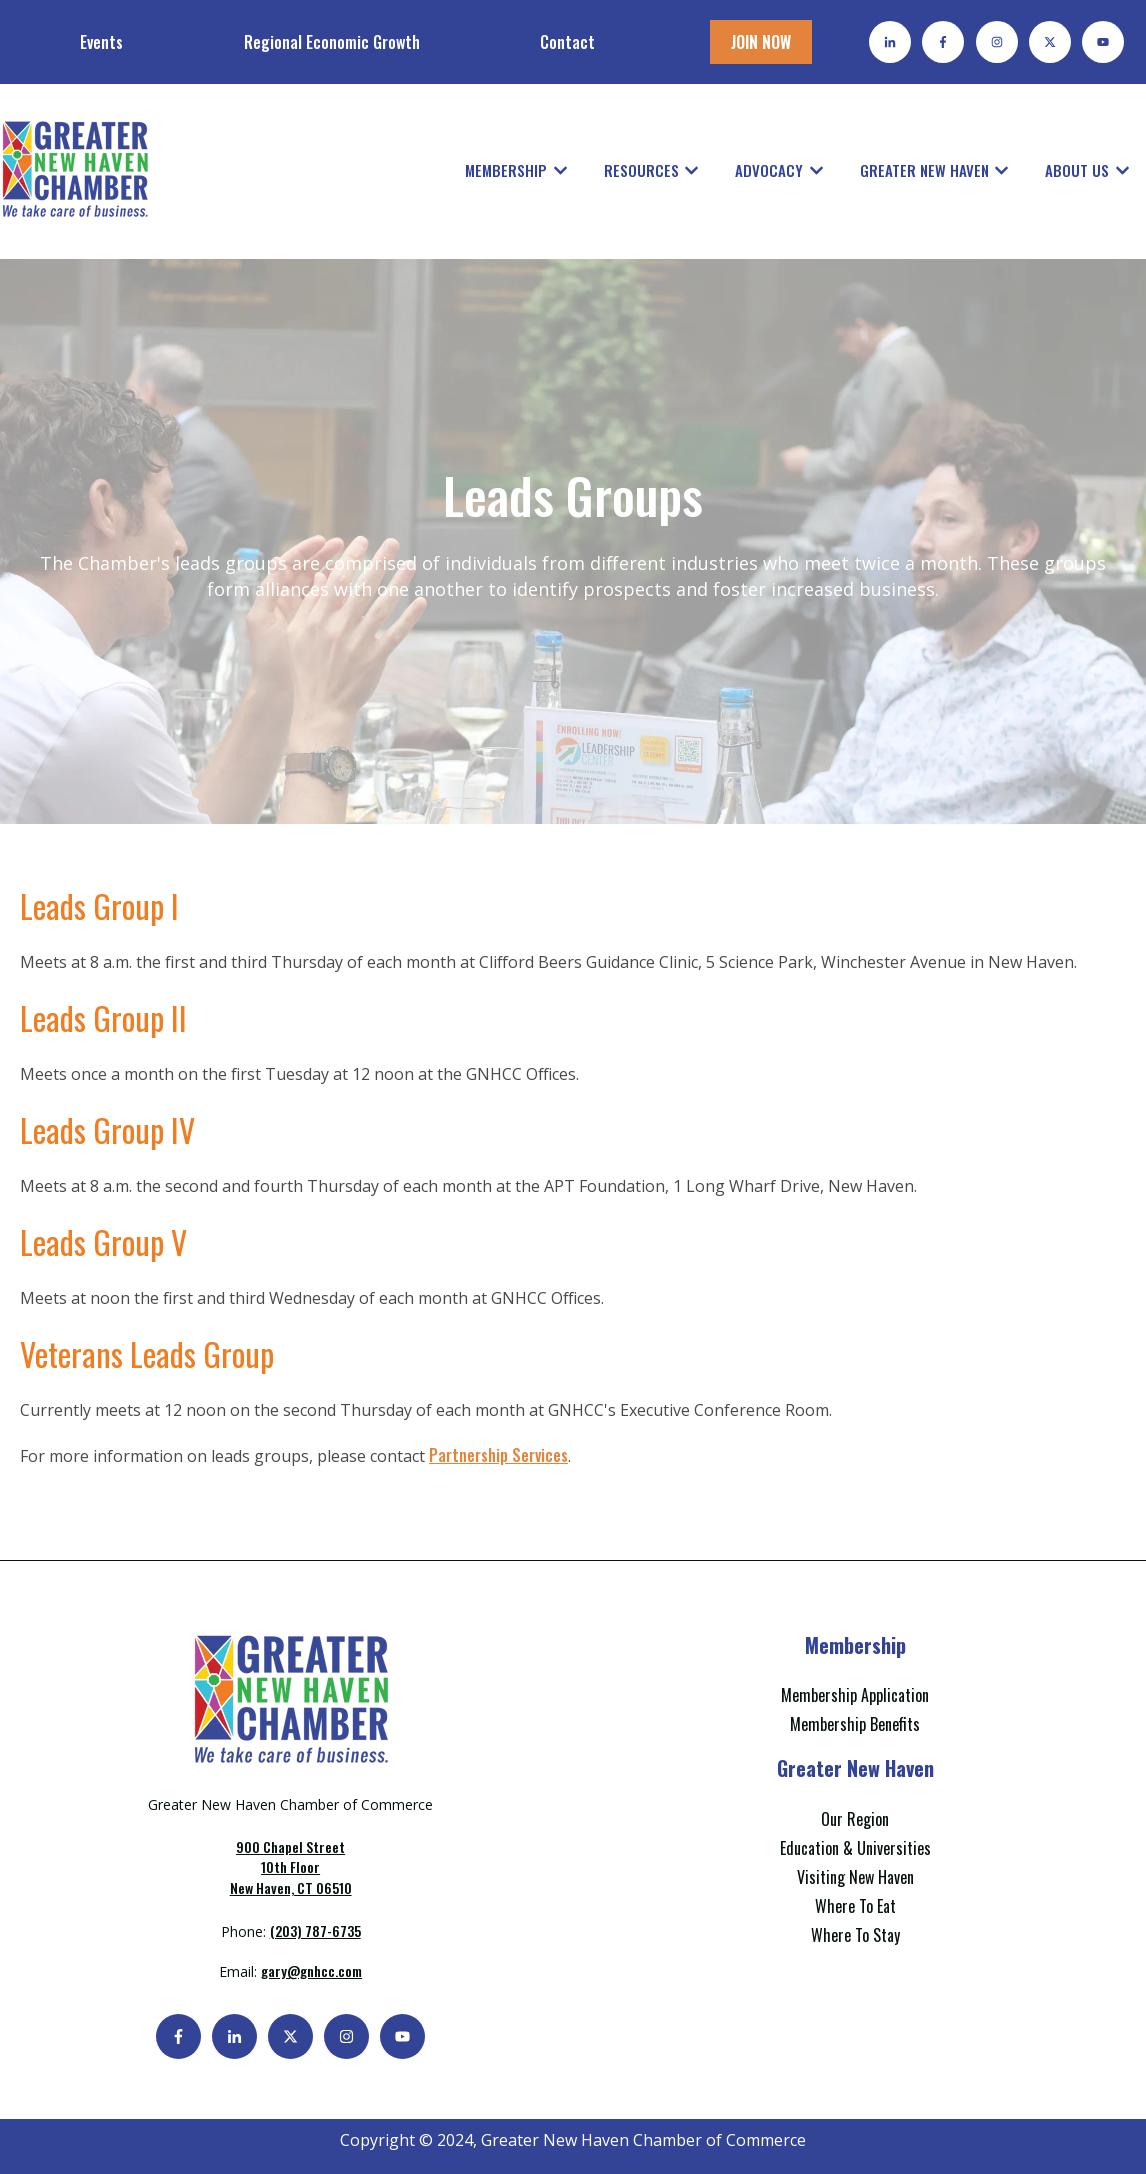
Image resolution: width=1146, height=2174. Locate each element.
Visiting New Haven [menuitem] (855, 1877)
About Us (1077, 170)
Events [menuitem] (101, 42)
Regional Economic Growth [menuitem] (332, 42)
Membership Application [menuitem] (855, 1695)
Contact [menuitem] (567, 42)
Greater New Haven (924, 170)
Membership (506, 170)
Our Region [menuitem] (855, 1819)
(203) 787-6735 (315, 1930)
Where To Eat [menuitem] (855, 1906)
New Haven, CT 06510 (291, 1867)
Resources (641, 170)
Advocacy (769, 170)
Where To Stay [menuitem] (855, 1935)
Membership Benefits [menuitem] (855, 1724)
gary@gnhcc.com (311, 1970)
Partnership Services (498, 1455)
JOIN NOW (761, 42)
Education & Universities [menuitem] (855, 1848)
